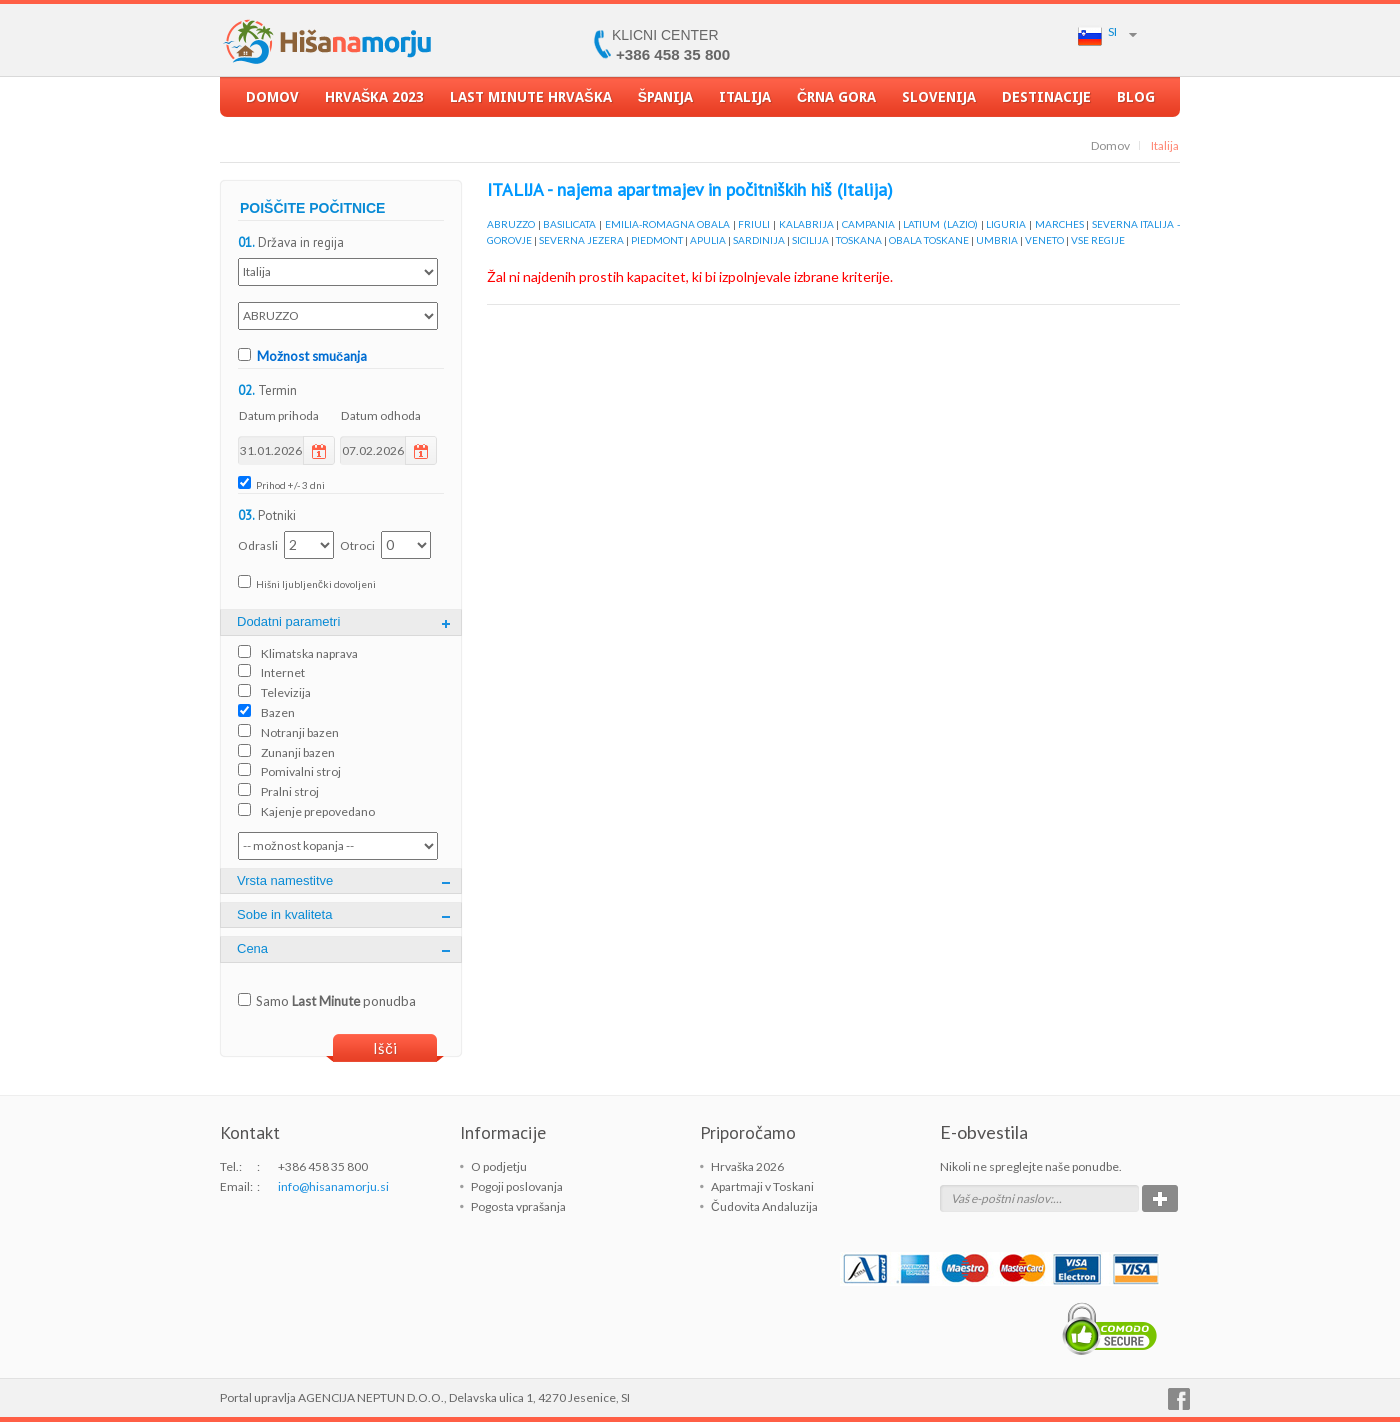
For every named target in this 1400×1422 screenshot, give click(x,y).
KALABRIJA (806, 224)
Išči (385, 1048)
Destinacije (1046, 103)
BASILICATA (569, 224)
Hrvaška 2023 (374, 103)
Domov (272, 103)
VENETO (1044, 240)
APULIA (708, 240)
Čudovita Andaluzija (764, 1206)
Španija (665, 103)
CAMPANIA (868, 224)
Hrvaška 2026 (747, 1166)
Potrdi (1160, 1198)
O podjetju (499, 1166)
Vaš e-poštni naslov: (1002, 1198)
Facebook (1179, 1399)
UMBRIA (997, 240)
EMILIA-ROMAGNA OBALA (668, 224)
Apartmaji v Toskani (762, 1186)
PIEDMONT (657, 240)
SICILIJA (810, 240)
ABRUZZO (511, 224)
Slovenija (939, 103)
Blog (1136, 103)
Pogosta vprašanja (518, 1206)
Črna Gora (836, 103)
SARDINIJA (759, 240)
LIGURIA (1006, 224)
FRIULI (754, 224)
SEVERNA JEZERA (581, 240)
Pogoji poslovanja (517, 1186)
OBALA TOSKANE (929, 240)
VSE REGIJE (1098, 240)
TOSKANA (859, 240)
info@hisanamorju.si (333, 1186)
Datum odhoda (381, 415)
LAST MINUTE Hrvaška (530, 103)
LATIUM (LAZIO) (940, 224)
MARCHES (1059, 224)
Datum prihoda (279, 415)
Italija (745, 103)
